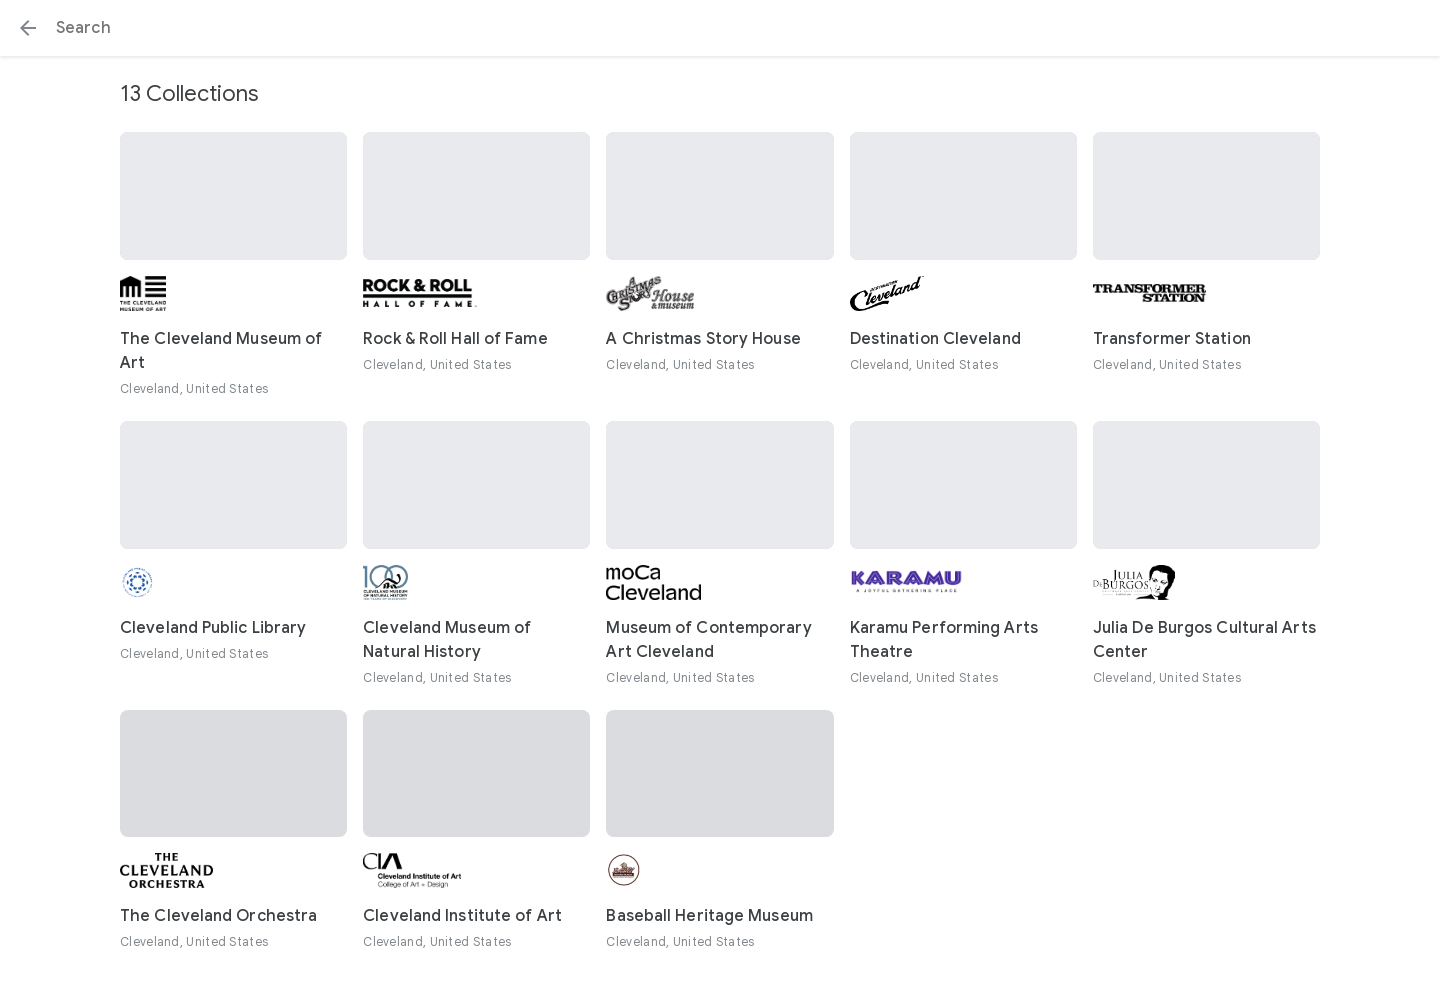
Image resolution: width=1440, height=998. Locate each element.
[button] (28, 28)
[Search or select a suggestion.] (720, 28)
